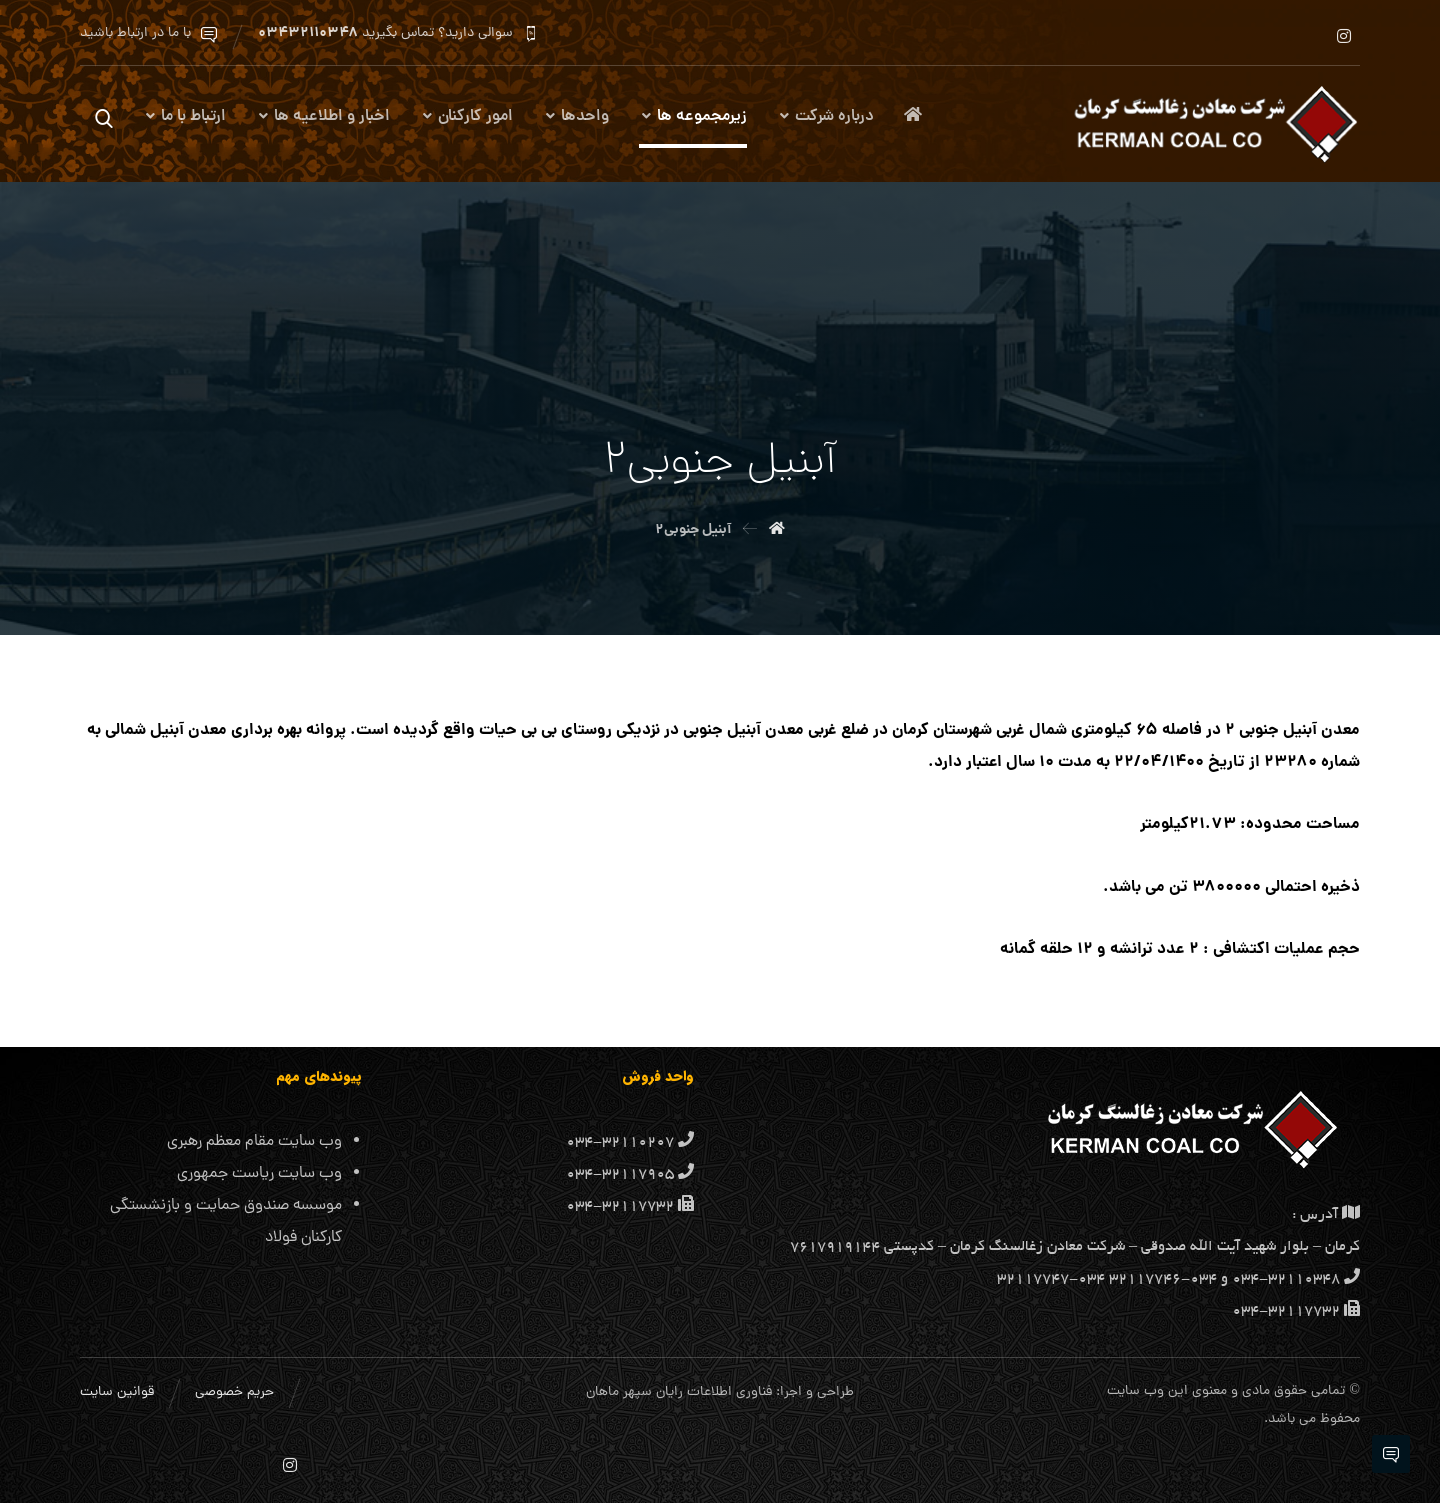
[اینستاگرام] (1344, 36)
